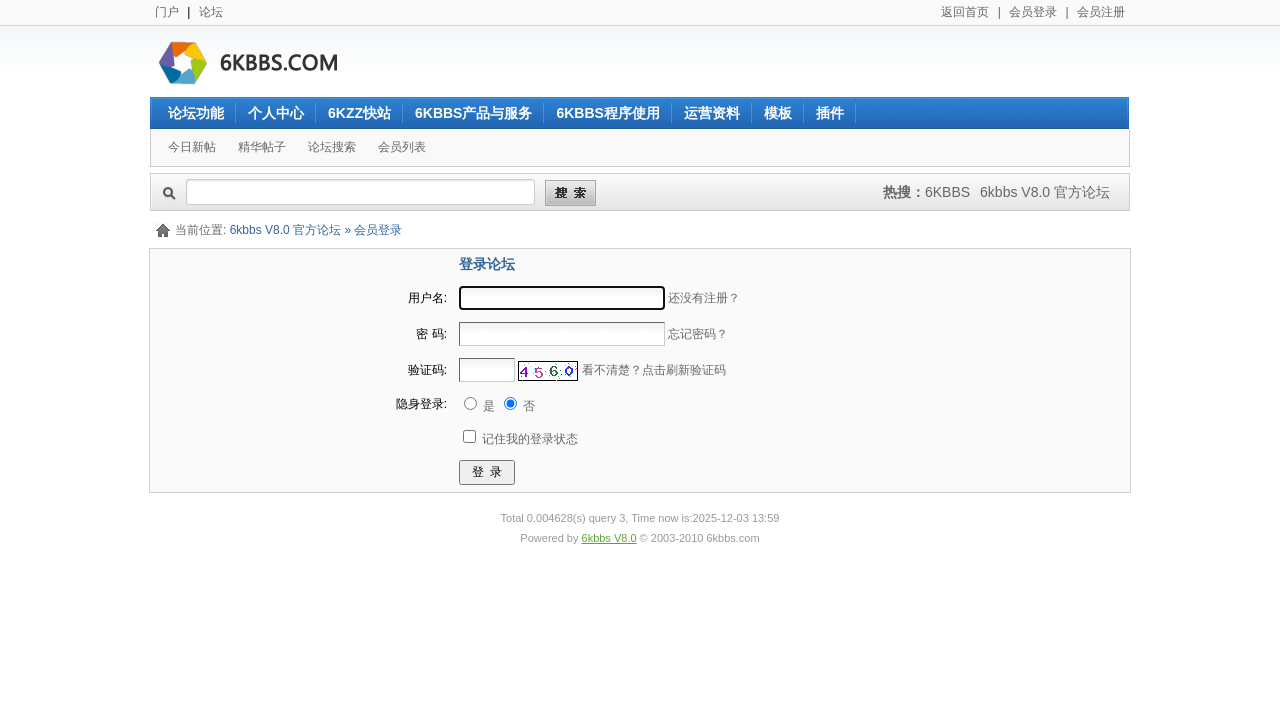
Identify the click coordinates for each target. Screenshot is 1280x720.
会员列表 (402, 147)
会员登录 (1033, 12)
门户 (167, 12)
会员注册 (1101, 12)
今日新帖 (192, 147)
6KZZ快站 (359, 113)
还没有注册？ (704, 298)
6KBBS (947, 192)
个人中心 (276, 113)
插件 (830, 113)
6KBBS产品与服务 (473, 113)
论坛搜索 (332, 147)
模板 (778, 113)
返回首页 (965, 12)
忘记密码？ (698, 334)
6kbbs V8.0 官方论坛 (1045, 192)
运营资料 (712, 113)
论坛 (211, 12)
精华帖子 (262, 147)
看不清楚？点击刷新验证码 (654, 370)
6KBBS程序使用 (607, 113)
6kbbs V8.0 (609, 538)
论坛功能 (196, 113)
